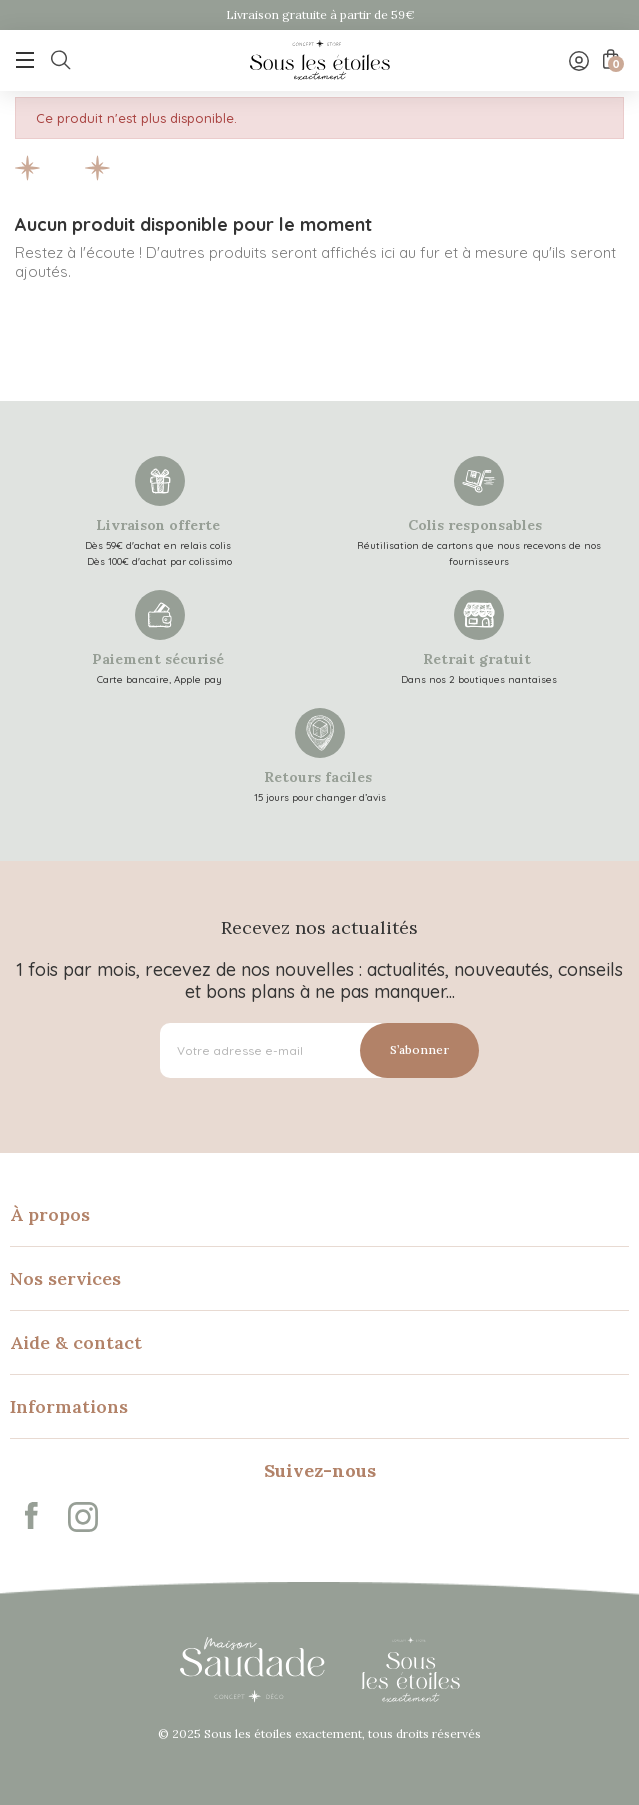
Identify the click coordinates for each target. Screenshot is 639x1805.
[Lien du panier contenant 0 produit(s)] (609, 59)
